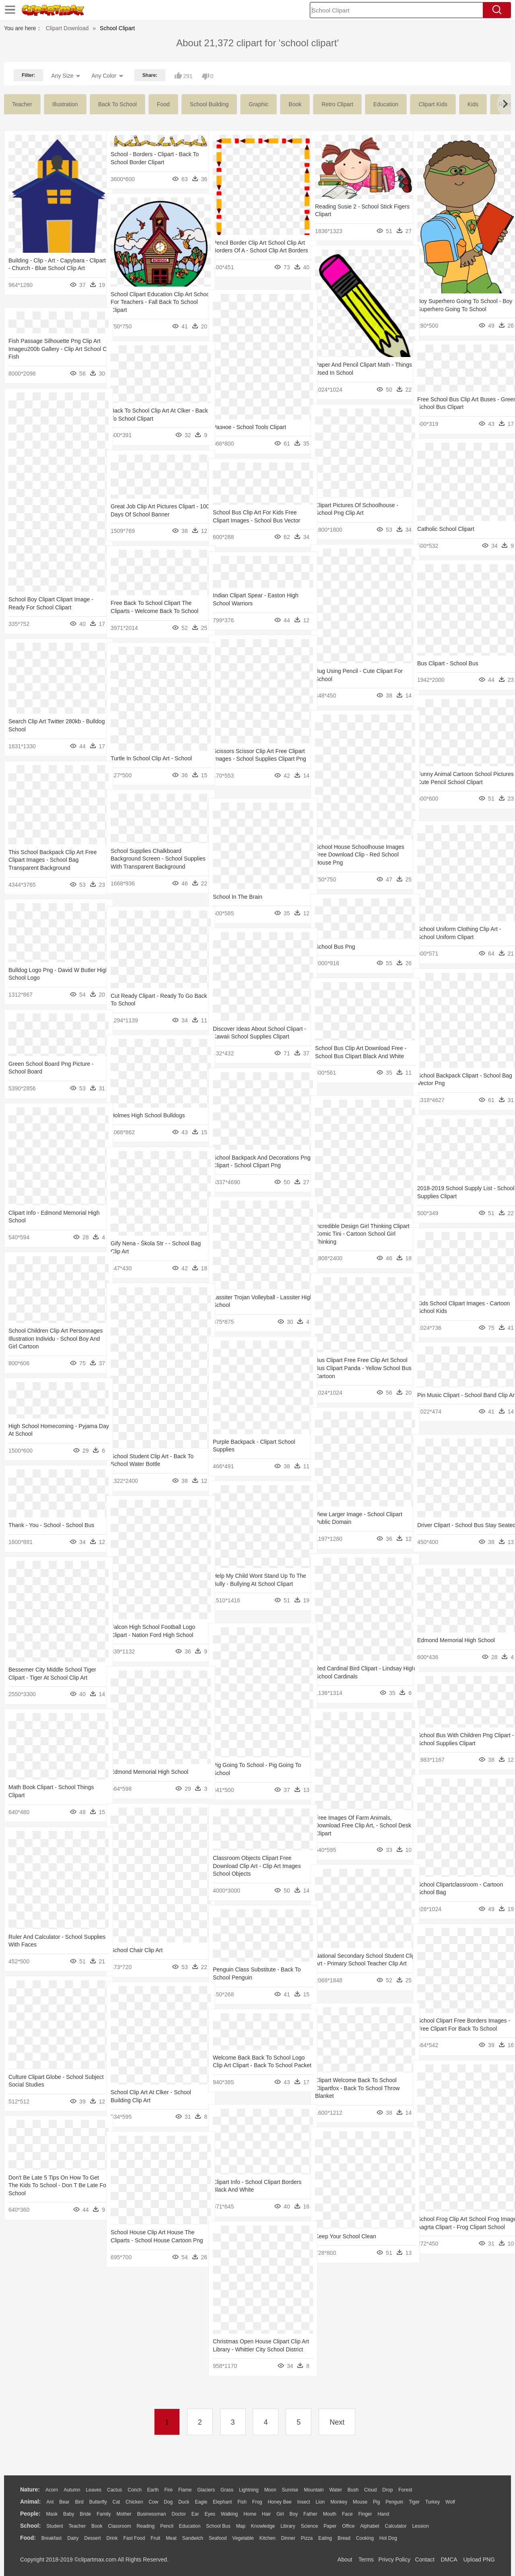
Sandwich (192, 2538)
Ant (50, 2502)
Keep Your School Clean (345, 2236)
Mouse (360, 2502)
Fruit (155, 2538)
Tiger (414, 2502)
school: (30, 2525)
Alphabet (369, 2526)
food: (28, 2538)
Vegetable (242, 2538)
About (345, 2559)
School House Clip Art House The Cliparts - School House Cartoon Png (152, 2240)
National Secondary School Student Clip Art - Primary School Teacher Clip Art (359, 1964)
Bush (353, 2490)
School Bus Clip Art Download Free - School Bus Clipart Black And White (359, 1056)
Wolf (450, 2502)
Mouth (329, 2514)
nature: (30, 2489)
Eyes (209, 2514)
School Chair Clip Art (137, 1950)
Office (348, 2526)
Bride (85, 2514)
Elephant (222, 2502)
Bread (344, 2538)
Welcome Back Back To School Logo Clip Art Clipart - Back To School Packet (251, 2065)
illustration (65, 104)
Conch (135, 2490)
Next (337, 2422)
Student (54, 2526)
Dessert (92, 2538)
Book (96, 2526)
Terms (366, 2559)
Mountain (313, 2490)
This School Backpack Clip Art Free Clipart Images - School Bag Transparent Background (52, 860)
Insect (303, 2502)
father (310, 2514)
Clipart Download (67, 28)
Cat (116, 2502)
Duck (183, 2502)
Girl (280, 2514)
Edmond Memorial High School (456, 1640)
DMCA (449, 2559)
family (104, 2514)
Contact (425, 2559)
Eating (325, 2538)
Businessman (151, 2514)
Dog (168, 2502)
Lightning (249, 2490)
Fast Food (134, 2538)
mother (123, 2514)
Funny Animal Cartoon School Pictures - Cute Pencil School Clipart (454, 782)
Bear (64, 2502)
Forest (405, 2490)
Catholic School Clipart (445, 529)
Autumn (72, 2490)
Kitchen (268, 2538)
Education (189, 2526)
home (249, 2514)
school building (209, 104)
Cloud (370, 2490)
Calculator (396, 2526)
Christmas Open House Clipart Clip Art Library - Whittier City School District (257, 2349)
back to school (117, 104)
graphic (258, 104)
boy (294, 2514)
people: (30, 2513)
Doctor (179, 2514)
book (294, 104)
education (385, 104)
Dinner (288, 2538)
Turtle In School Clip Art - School (151, 758)
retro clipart (337, 104)
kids (473, 104)
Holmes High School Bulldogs (148, 1115)
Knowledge (263, 2526)
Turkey (432, 2502)
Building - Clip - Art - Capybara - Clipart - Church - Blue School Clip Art (51, 268)
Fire (168, 2490)
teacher (22, 104)
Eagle (201, 2502)
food (163, 104)
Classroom (119, 2526)
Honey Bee (279, 2502)
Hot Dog (388, 2538)
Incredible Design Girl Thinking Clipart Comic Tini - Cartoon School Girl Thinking (359, 1234)
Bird (79, 2502)
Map (240, 2526)
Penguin (394, 2502)
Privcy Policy (394, 2559)
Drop (387, 2490)
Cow (153, 2502)
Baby (68, 2514)
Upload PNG (479, 2559)
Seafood (218, 2538)
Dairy (72, 2538)
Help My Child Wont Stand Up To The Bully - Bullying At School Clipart (254, 1584)
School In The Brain (237, 897)
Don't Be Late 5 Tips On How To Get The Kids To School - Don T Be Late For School (53, 2185)
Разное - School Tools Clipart (249, 427)
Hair (266, 2514)
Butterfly (98, 2502)
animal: (30, 2501)
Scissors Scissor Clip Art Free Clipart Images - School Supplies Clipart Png (254, 759)
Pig (376, 2502)
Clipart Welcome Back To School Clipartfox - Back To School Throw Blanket (357, 2088)
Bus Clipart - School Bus (447, 663)
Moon (270, 2490)
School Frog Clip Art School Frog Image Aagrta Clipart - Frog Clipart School (460, 2227)
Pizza (307, 2538)
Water (335, 2490)
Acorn (51, 2490)
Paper (329, 2526)
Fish (242, 2502)
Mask (52, 2514)
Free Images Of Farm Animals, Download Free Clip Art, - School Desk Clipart (356, 1825)
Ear (195, 2514)
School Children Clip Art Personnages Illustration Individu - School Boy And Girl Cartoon (50, 1338)
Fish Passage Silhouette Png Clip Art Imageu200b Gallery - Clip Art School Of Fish (50, 349)
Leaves (93, 2490)
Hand (383, 2514)
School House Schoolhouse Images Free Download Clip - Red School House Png (359, 855)
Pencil (166, 2526)
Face (347, 2514)
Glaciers (206, 2490)
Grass (226, 2490)
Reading (146, 2526)
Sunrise (290, 2490)
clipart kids (432, 104)
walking (229, 2514)
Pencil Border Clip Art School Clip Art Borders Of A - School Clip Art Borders (255, 250)
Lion (320, 2502)
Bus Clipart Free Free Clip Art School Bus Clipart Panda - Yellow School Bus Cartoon (357, 1368)
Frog (257, 2502)
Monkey (338, 2502)
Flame (185, 2490)
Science (309, 2526)
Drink (112, 2538)
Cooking (365, 2538)
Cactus (114, 2490)
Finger (365, 2514)
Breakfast (51, 2538)
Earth (153, 2490)
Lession (420, 2526)
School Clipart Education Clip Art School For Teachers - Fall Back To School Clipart (154, 302)
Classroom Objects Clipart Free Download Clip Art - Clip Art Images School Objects (257, 1866)
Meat (171, 2538)
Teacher (77, 2526)
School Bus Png (335, 946)
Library (287, 2526)
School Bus (218, 2526)
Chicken (134, 2502)
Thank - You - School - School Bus (51, 1525)
